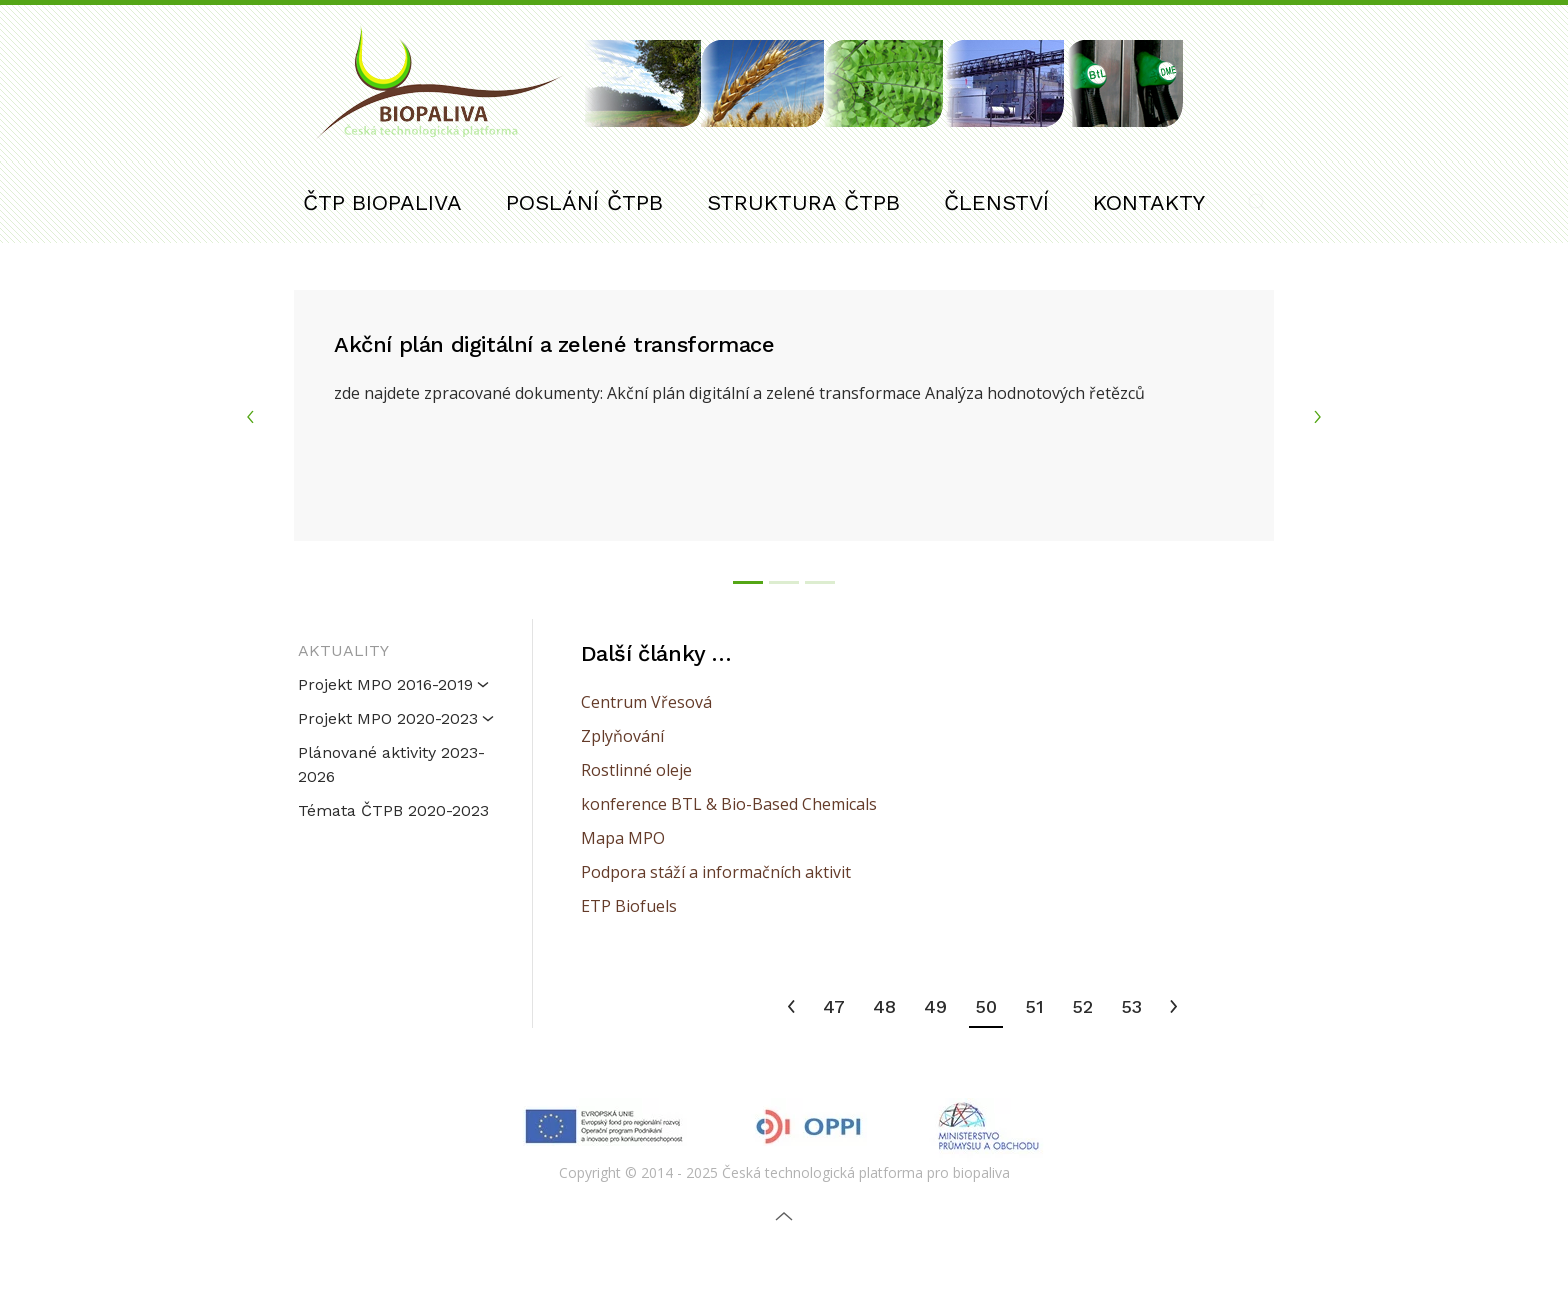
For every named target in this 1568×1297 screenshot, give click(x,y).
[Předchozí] (791, 1008)
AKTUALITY (343, 650)
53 (1131, 1006)
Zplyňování (622, 736)
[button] (1257, 202)
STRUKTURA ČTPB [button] (803, 202)
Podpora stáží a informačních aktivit (716, 872)
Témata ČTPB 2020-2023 (393, 810)
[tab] (748, 582)
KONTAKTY (1149, 202)
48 (884, 1006)
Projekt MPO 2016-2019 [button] (393, 684)
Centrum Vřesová (646, 702)
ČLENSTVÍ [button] (996, 202)
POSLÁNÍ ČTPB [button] (584, 202)
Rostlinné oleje (636, 770)
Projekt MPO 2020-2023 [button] (396, 718)
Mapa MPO (623, 838)
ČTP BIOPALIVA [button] (382, 202)
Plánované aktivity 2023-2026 (391, 764)
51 (1034, 1006)
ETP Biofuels (629, 906)
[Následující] (1173, 1008)
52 (1082, 1006)
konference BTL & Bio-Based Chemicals (729, 804)
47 (834, 1006)
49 (935, 1006)
